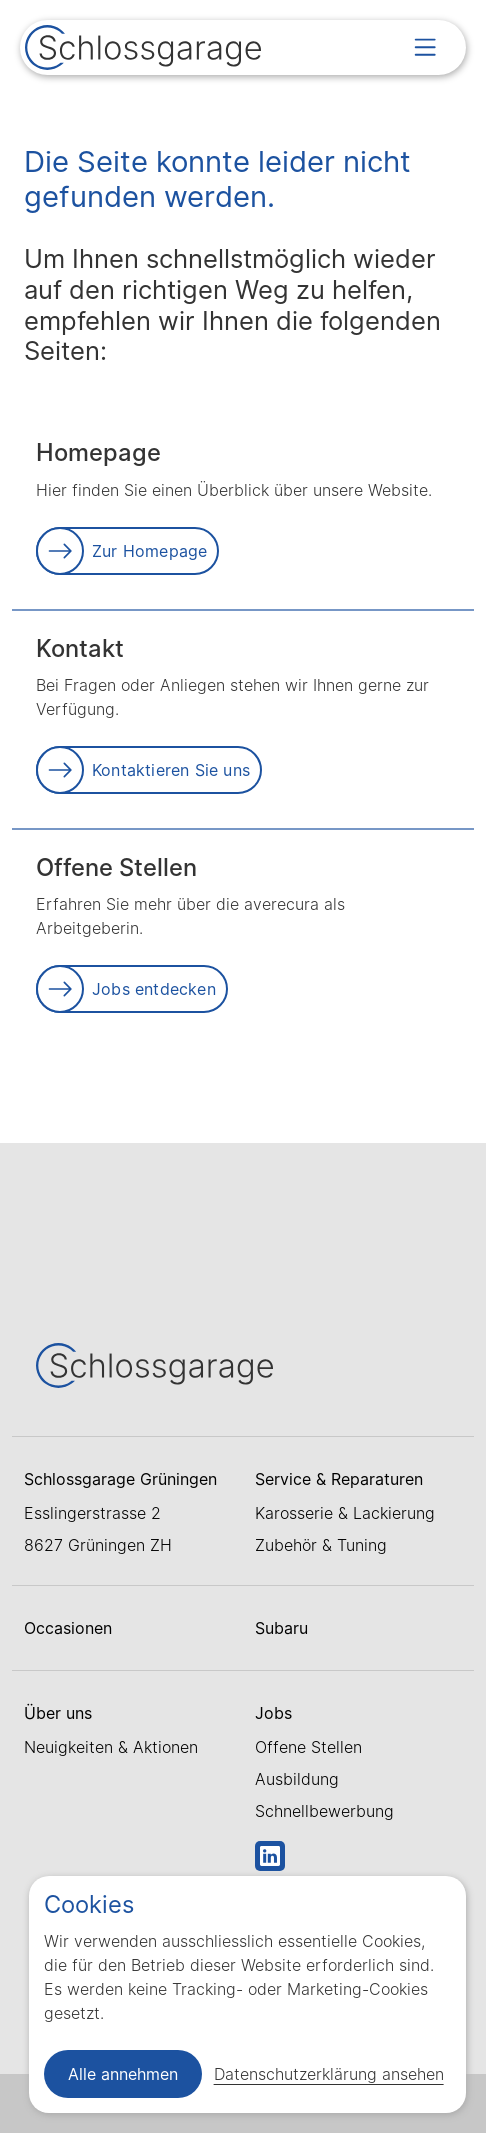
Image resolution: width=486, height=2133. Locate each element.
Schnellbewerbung (324, 1811)
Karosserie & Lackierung (345, 1513)
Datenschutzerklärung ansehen (329, 2074)
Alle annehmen (123, 2074)
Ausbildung (297, 1779)
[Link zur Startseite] (143, 50)
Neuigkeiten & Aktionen (111, 1747)
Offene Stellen (308, 1747)
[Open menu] (425, 47)
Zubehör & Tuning (321, 1545)
